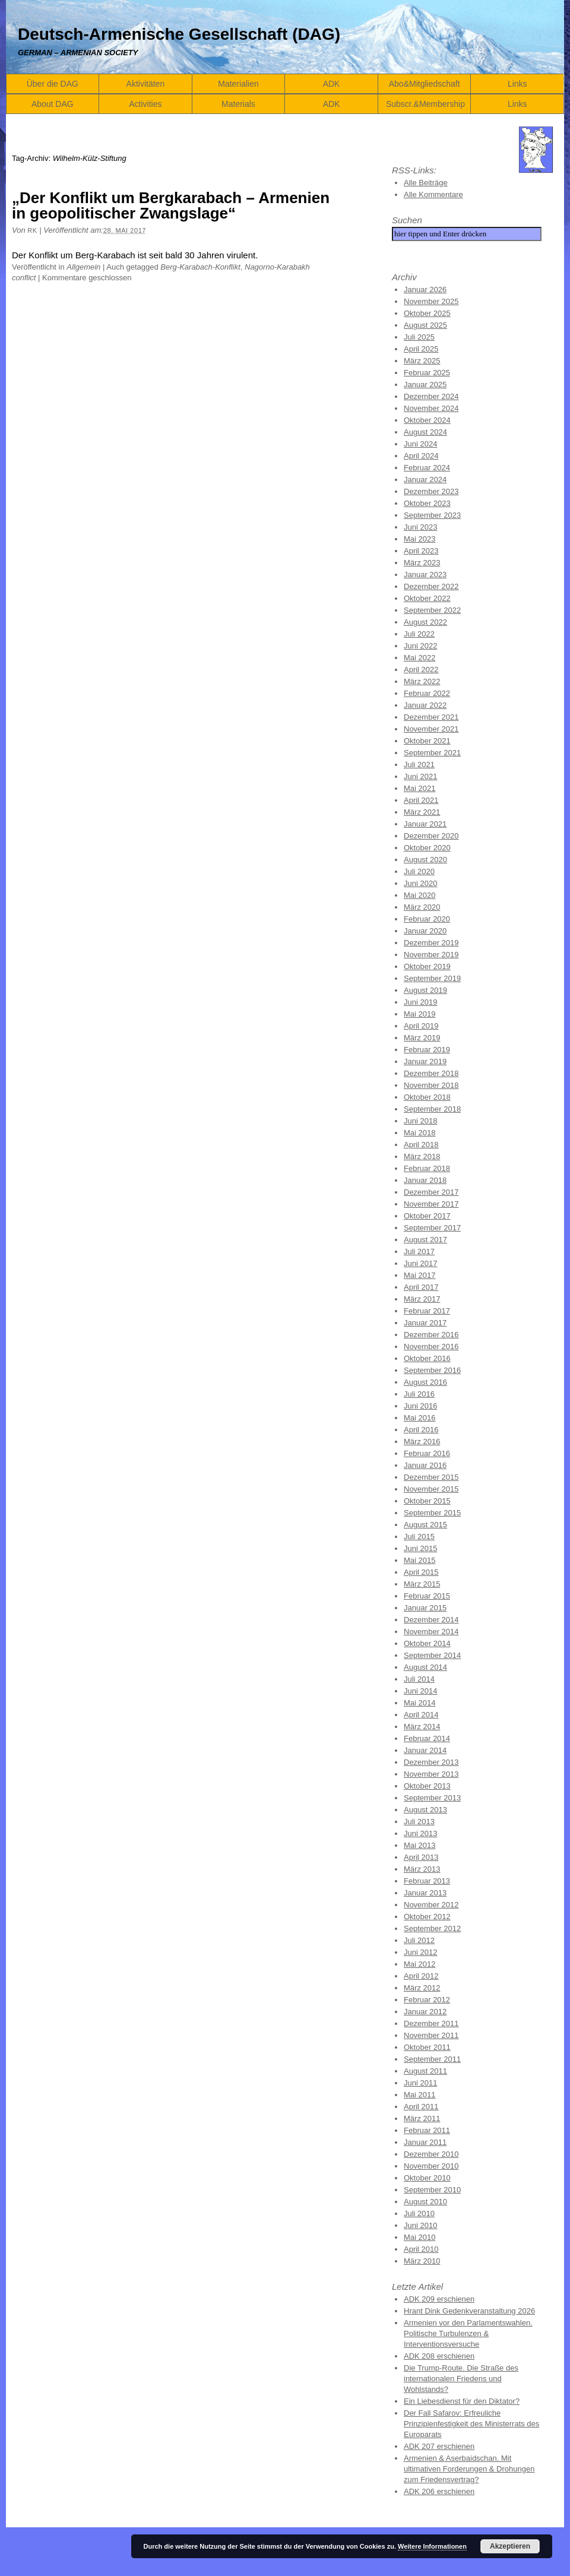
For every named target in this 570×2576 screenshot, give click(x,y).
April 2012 (421, 1975)
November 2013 (431, 1774)
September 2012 (432, 1928)
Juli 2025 (419, 337)
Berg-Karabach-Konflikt (200, 266)
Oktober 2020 (427, 847)
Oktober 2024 (427, 420)
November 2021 (431, 728)
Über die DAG (52, 83)
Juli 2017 (419, 1251)
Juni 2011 (420, 2082)
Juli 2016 (419, 1394)
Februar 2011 (427, 2130)
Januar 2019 (425, 1061)
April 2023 (421, 550)
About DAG (52, 104)
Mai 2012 (419, 1964)
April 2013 (421, 1857)
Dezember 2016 (431, 1334)
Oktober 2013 (427, 1785)
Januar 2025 (425, 384)
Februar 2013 (427, 1880)
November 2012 (431, 1904)
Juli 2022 (419, 633)
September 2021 (432, 752)
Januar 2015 (425, 1607)
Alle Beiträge (426, 182)
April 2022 (421, 669)
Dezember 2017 (431, 1192)
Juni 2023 (420, 527)
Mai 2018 (419, 1132)
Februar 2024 (427, 467)
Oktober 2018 (427, 1097)
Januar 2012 (425, 2011)
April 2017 (421, 1287)
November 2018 (431, 1085)
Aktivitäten (145, 83)
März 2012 (422, 1987)
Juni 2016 (420, 1405)
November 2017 (431, 1204)
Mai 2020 (419, 895)
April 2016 (421, 1429)
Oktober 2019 (427, 966)
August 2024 (425, 432)
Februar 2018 (427, 1168)
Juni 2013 (420, 1833)
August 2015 (425, 1524)
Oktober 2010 (427, 2177)
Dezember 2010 (431, 2154)
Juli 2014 (419, 1679)
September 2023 (432, 515)
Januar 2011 (425, 2142)
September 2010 (432, 2189)
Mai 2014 (419, 1702)
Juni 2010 (420, 2225)
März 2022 (422, 681)
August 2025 (425, 325)
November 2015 (431, 1489)
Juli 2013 (419, 1821)
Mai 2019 (419, 1013)
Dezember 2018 (431, 1073)
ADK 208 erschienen (439, 2356)
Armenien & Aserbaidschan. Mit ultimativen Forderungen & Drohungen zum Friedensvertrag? (469, 2469)
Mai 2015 (419, 1560)
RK (32, 230)
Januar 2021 (425, 823)
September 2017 (432, 1227)
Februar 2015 (427, 1595)
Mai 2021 (419, 788)
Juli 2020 (419, 871)
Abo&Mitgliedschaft (424, 83)
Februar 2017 (427, 1310)
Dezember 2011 (431, 2023)
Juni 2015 (420, 1548)
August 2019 (425, 990)
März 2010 (422, 2261)
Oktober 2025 (427, 313)
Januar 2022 (425, 705)
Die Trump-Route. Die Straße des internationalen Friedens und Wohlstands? (461, 2378)
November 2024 (431, 408)
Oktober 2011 (427, 2047)
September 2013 (432, 1797)
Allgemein (83, 266)
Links (517, 83)
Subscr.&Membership (425, 104)
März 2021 (422, 812)
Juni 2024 (420, 443)
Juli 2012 (419, 1940)
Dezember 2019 (431, 942)
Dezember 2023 (431, 491)
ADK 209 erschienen (439, 2299)
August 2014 (425, 1667)
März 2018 (422, 1156)
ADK (331, 83)
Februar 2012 (427, 1999)
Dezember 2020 (431, 835)
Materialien (238, 83)
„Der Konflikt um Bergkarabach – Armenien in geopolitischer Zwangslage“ (171, 205)
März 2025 (422, 360)
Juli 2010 (419, 2213)
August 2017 (425, 1239)
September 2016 (432, 1370)
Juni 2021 (420, 776)
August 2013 (425, 1809)
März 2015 (422, 1584)
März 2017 (422, 1299)
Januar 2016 (425, 1465)
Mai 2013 (419, 1845)
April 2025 (421, 348)
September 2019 (432, 978)
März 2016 (422, 1441)
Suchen (407, 220)
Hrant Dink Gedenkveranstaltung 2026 (469, 2310)
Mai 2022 (419, 657)
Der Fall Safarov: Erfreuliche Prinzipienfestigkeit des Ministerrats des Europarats (471, 2424)
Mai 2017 (419, 1275)
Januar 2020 (425, 930)
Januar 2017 (425, 1322)
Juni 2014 (420, 1690)
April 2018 (421, 1144)
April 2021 (421, 800)
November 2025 (431, 301)
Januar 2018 (425, 1180)
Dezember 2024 (431, 396)
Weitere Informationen (432, 2546)
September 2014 (432, 1655)
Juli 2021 (419, 764)
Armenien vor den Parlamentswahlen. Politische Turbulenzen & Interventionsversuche (468, 2333)
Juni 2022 (420, 645)
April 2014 (421, 1714)
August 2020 (425, 859)
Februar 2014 (427, 1738)
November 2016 (431, 1346)
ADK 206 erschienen (439, 2491)
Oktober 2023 (427, 503)
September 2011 (432, 2059)
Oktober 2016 (427, 1358)
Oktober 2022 (427, 598)
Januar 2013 (425, 1892)
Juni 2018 (420, 1120)
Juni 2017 (420, 1263)
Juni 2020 (420, 883)
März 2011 (422, 2118)
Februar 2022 (427, 693)
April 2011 (421, 2106)
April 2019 (421, 1025)
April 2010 (421, 2249)
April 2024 (421, 455)
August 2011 (425, 2071)
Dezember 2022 (431, 586)
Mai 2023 (419, 538)
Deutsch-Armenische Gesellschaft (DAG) (179, 34)
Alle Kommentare (433, 194)
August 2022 (425, 622)
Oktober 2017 (427, 1215)
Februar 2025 (427, 372)
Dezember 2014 (431, 1619)
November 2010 (431, 2166)
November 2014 (431, 1631)
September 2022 (432, 610)
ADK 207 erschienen (439, 2446)
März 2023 (422, 562)
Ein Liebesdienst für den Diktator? (462, 2401)
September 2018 (432, 1109)
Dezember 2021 (431, 717)
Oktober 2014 (427, 1643)
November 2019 (431, 954)
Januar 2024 (425, 479)
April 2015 (421, 1572)
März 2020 (422, 907)
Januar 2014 (425, 1750)
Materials (238, 104)
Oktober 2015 (427, 1500)
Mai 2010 (419, 2237)
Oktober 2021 (427, 740)
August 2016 (425, 1382)
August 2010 (425, 2201)
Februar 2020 (427, 918)
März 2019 (422, 1037)
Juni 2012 (420, 1952)
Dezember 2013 (431, 1762)
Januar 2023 (425, 574)
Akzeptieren (510, 2546)
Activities (145, 104)
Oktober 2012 (427, 1916)
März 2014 (422, 1726)
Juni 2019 (420, 1002)
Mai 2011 (419, 2094)
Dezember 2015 (431, 1477)
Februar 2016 (427, 1453)
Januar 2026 (425, 289)
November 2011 (431, 2035)
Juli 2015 (419, 1536)
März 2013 (422, 1869)
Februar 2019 (427, 1049)
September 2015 (432, 1512)
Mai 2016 (419, 1417)
